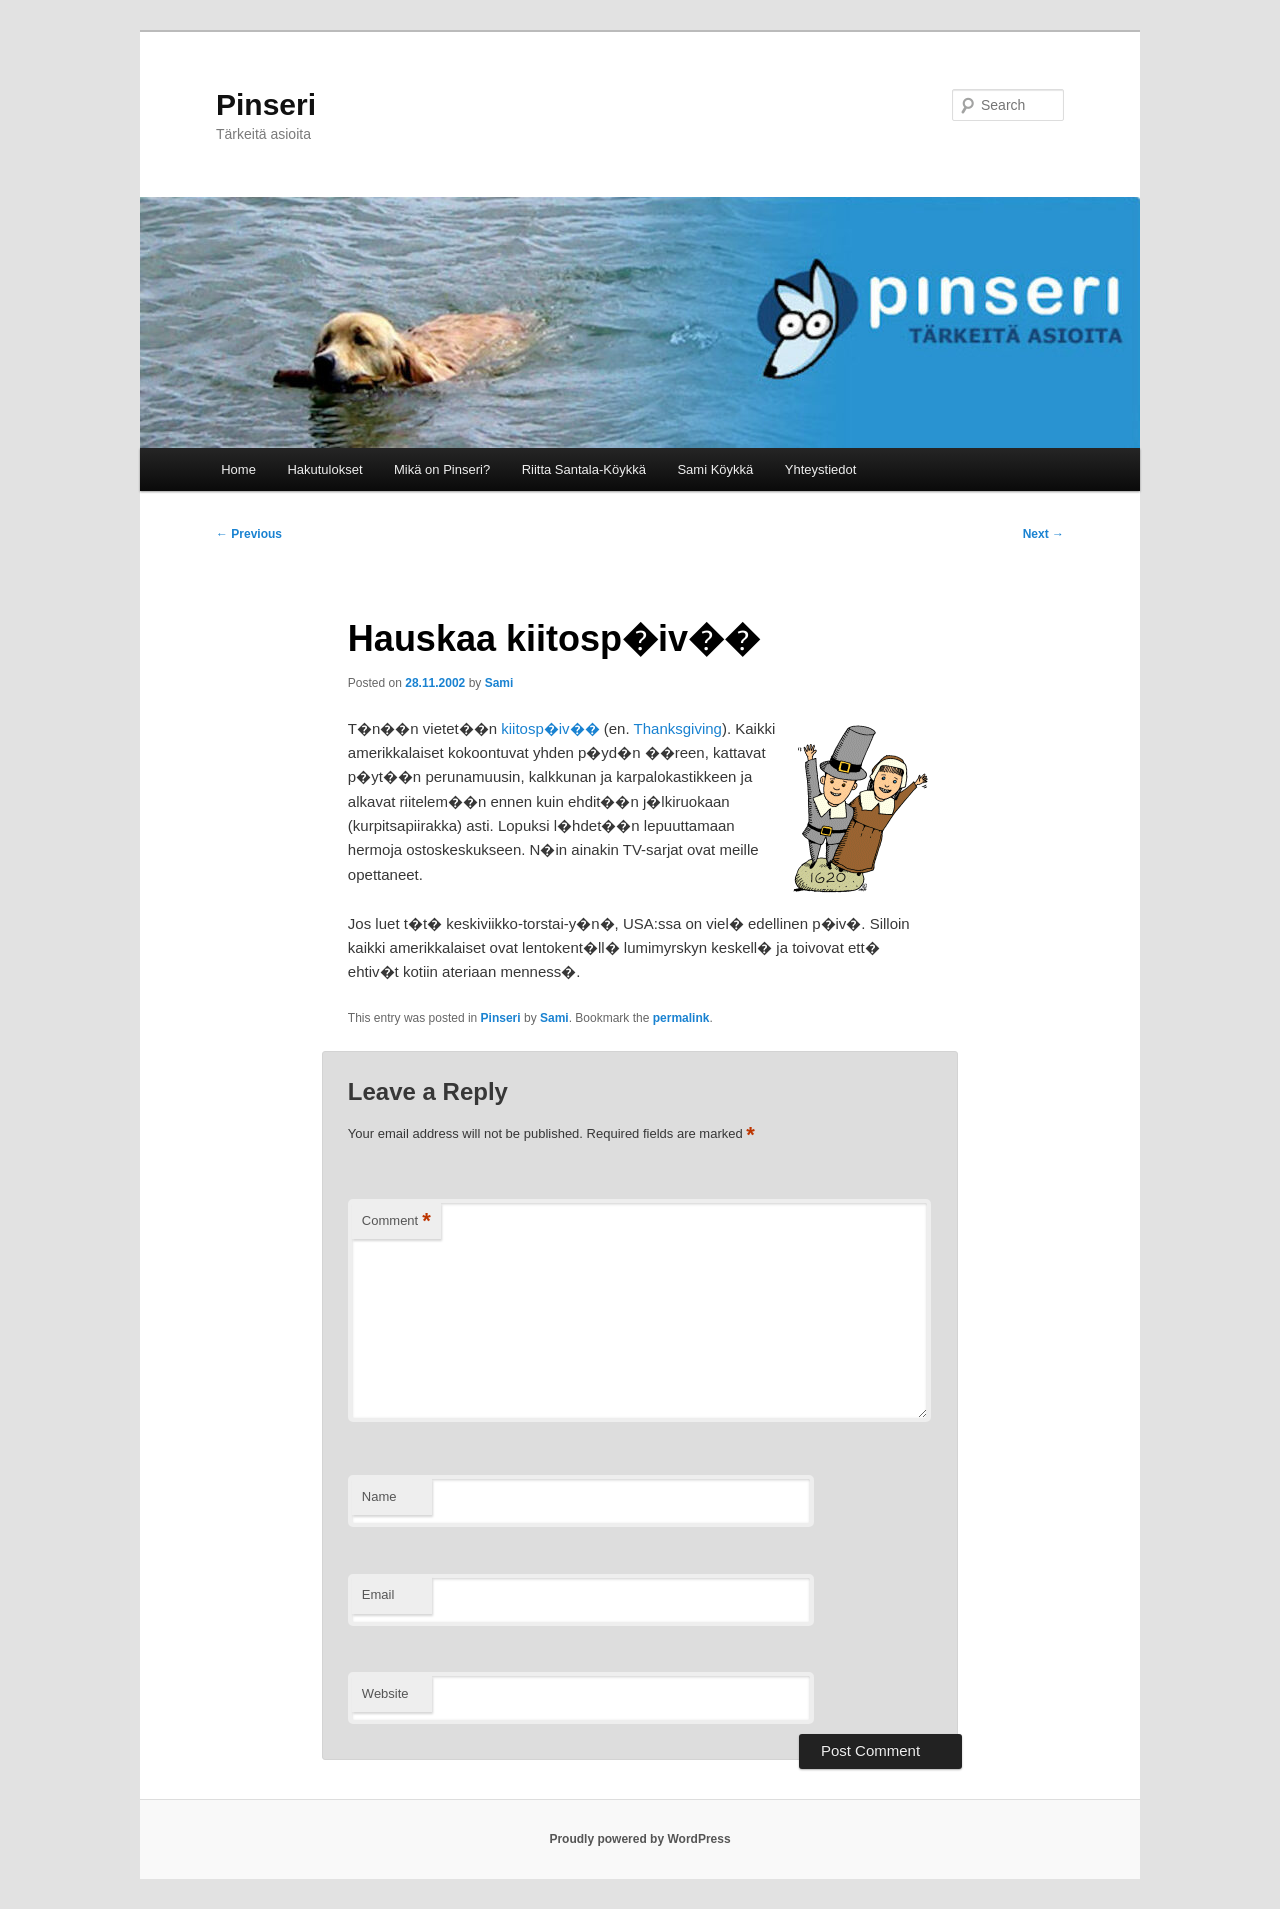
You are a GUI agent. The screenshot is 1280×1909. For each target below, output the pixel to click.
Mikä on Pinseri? (442, 469)
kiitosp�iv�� (550, 728)
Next (1043, 534)
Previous (249, 534)
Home (238, 469)
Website (385, 1693)
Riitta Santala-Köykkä (584, 469)
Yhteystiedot (821, 469)
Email (378, 1594)
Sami (499, 683)
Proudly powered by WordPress (639, 1839)
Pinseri (266, 104)
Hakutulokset (324, 469)
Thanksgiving (678, 728)
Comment (396, 1221)
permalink (681, 1018)
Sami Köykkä (715, 469)
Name (379, 1496)
